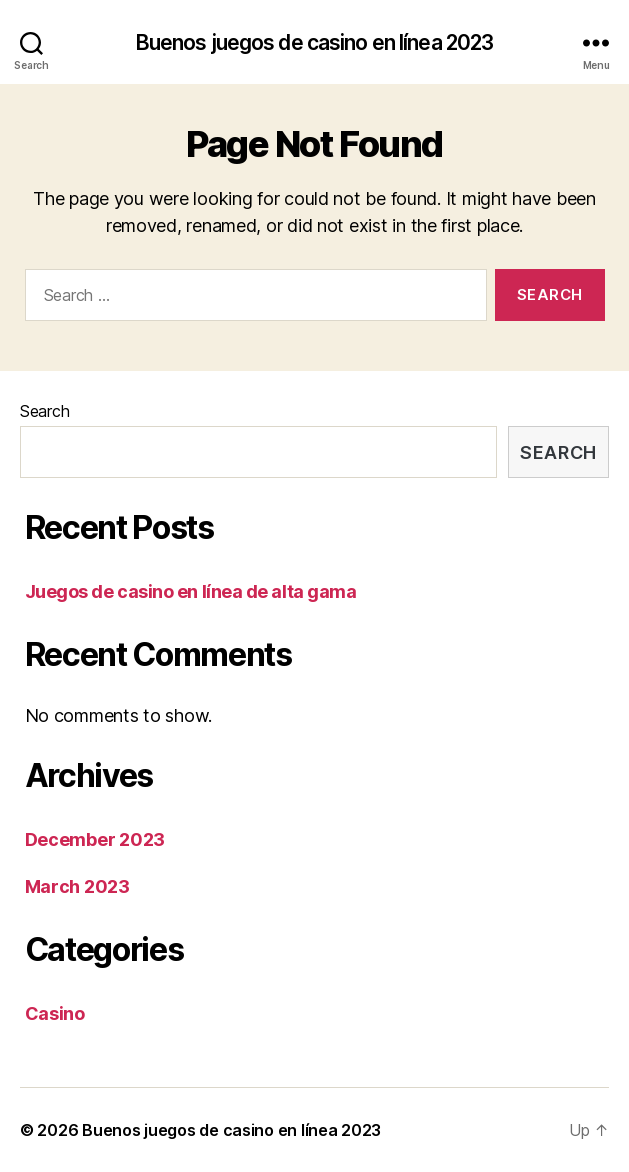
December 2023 (95, 839)
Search (44, 411)
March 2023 (77, 886)
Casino (55, 1013)
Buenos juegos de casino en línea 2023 (315, 42)
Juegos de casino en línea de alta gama (191, 591)
